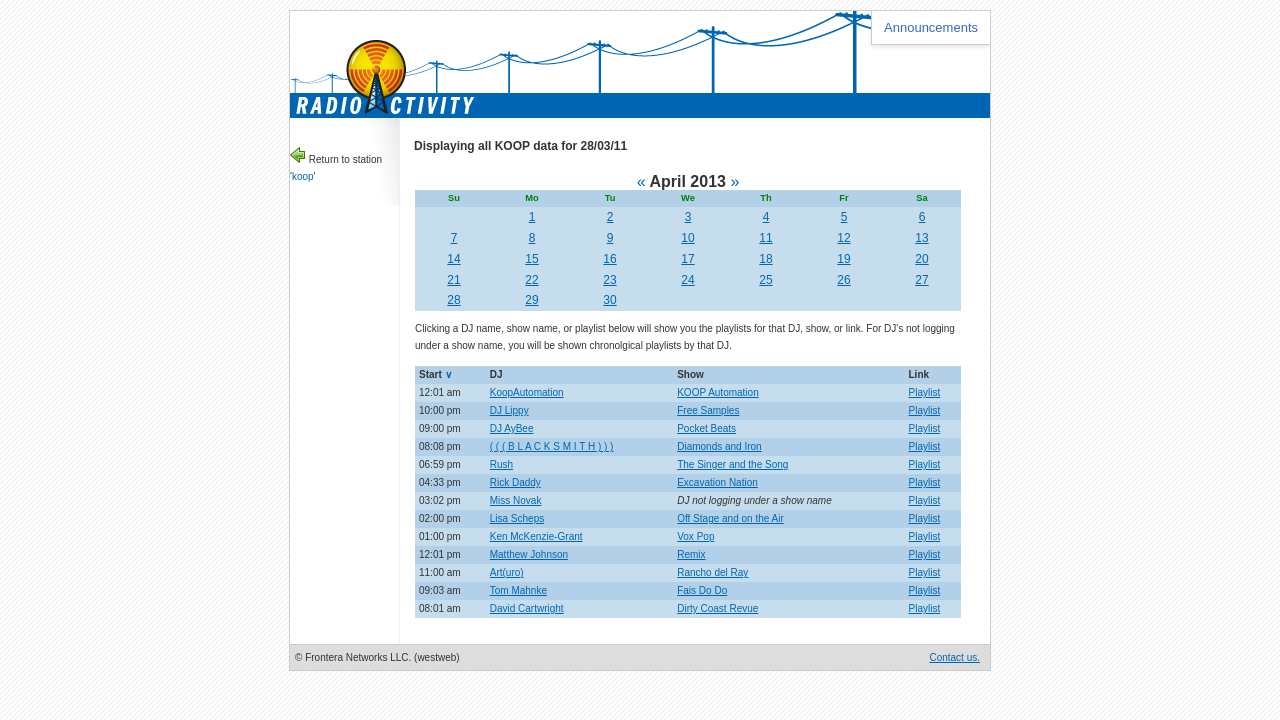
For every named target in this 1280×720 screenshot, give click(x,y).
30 (609, 300)
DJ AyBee (512, 428)
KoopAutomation (527, 392)
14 (453, 259)
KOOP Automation (718, 392)
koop (303, 176)
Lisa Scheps (517, 518)
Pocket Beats (706, 428)
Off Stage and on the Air (730, 518)
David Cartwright (527, 608)
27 (921, 280)
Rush (501, 464)
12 (843, 238)
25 (765, 280)
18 (765, 259)
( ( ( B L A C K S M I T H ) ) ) (552, 446)
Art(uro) (507, 572)
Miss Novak (516, 500)
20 (921, 259)
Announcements (931, 27)
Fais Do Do (702, 590)
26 (843, 280)
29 (531, 300)
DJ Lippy (509, 410)
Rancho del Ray (712, 572)
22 (531, 280)
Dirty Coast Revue (717, 608)
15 (531, 259)
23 (609, 280)
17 (687, 259)
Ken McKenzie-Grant (536, 536)
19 (843, 259)
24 (687, 280)
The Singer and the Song (732, 464)
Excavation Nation (717, 482)
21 (453, 280)
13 (921, 238)
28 (453, 300)
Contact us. (954, 657)
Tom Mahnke (518, 590)
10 (687, 238)
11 (765, 238)
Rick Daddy (515, 482)
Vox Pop (695, 536)
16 (609, 259)
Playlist (925, 392)
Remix (691, 554)
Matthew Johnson (529, 554)
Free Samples (708, 410)
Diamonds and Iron (719, 446)
